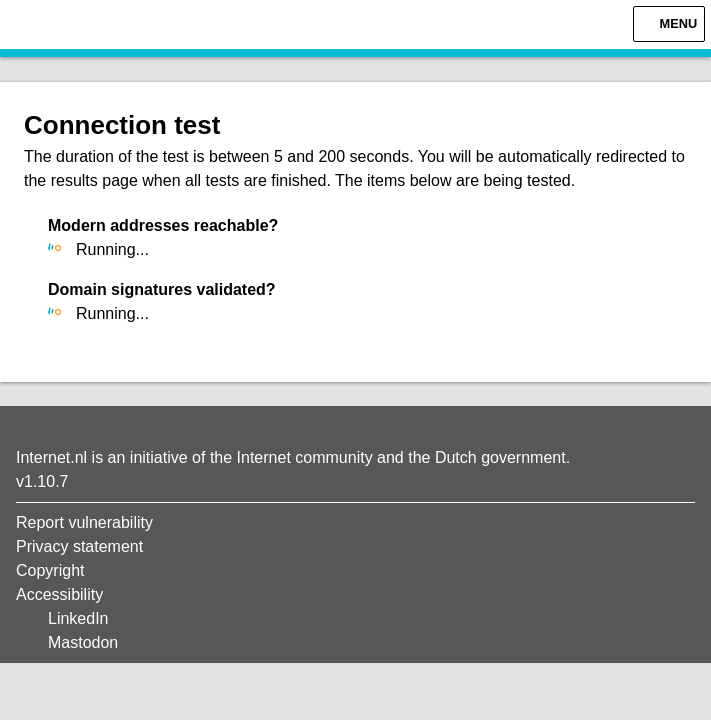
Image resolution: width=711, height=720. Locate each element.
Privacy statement (79, 546)
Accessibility (59, 594)
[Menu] (669, 24)
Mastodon (83, 642)
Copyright (50, 570)
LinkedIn (78, 618)
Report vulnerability (84, 522)
